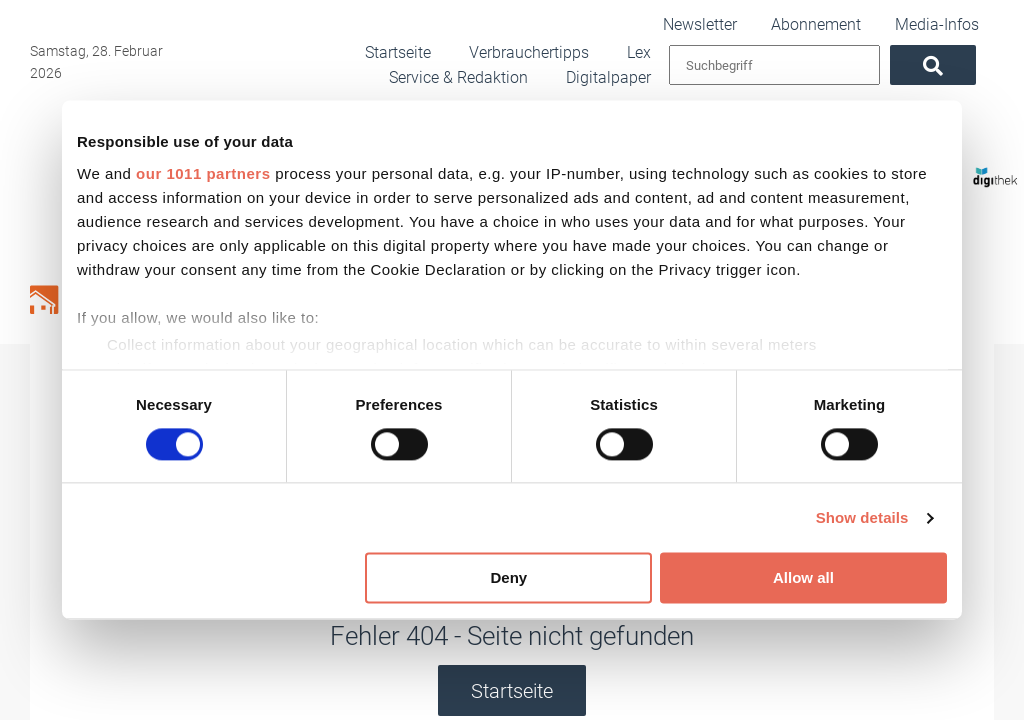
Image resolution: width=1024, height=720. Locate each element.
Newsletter (758, 23)
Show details (862, 517)
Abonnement (856, 23)
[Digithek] (970, 168)
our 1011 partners (203, 173)
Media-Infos (957, 23)
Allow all (803, 578)
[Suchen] (951, 65)
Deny (509, 578)
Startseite (512, 691)
